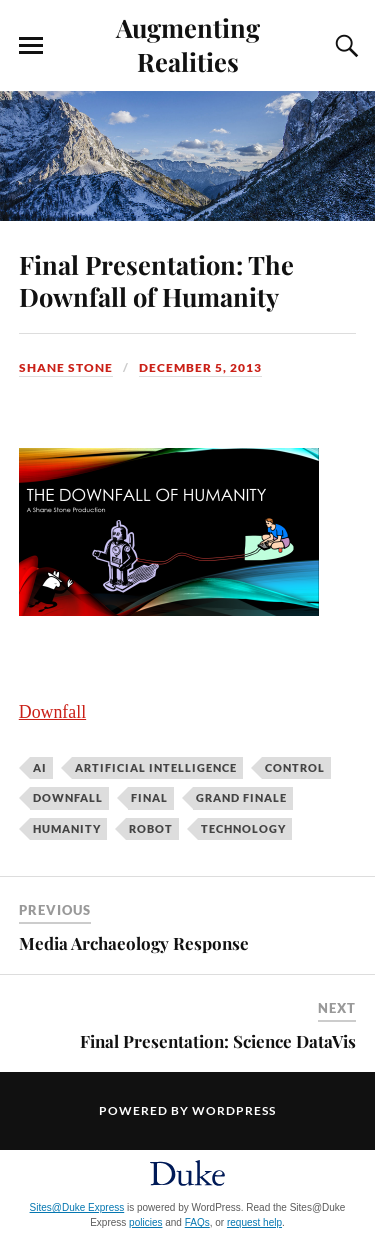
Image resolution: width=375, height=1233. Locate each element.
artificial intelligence (156, 767)
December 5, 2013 (200, 367)
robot (151, 828)
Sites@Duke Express (77, 1207)
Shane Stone (66, 367)
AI (40, 767)
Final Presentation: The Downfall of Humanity (156, 280)
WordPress (234, 1110)
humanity (67, 828)
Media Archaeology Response (134, 943)
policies (145, 1222)
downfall (68, 797)
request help (254, 1222)
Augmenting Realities (188, 44)
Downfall (52, 712)
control (295, 767)
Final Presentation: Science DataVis (218, 1041)
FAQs (197, 1222)
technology (243, 828)
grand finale (241, 797)
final (149, 797)
